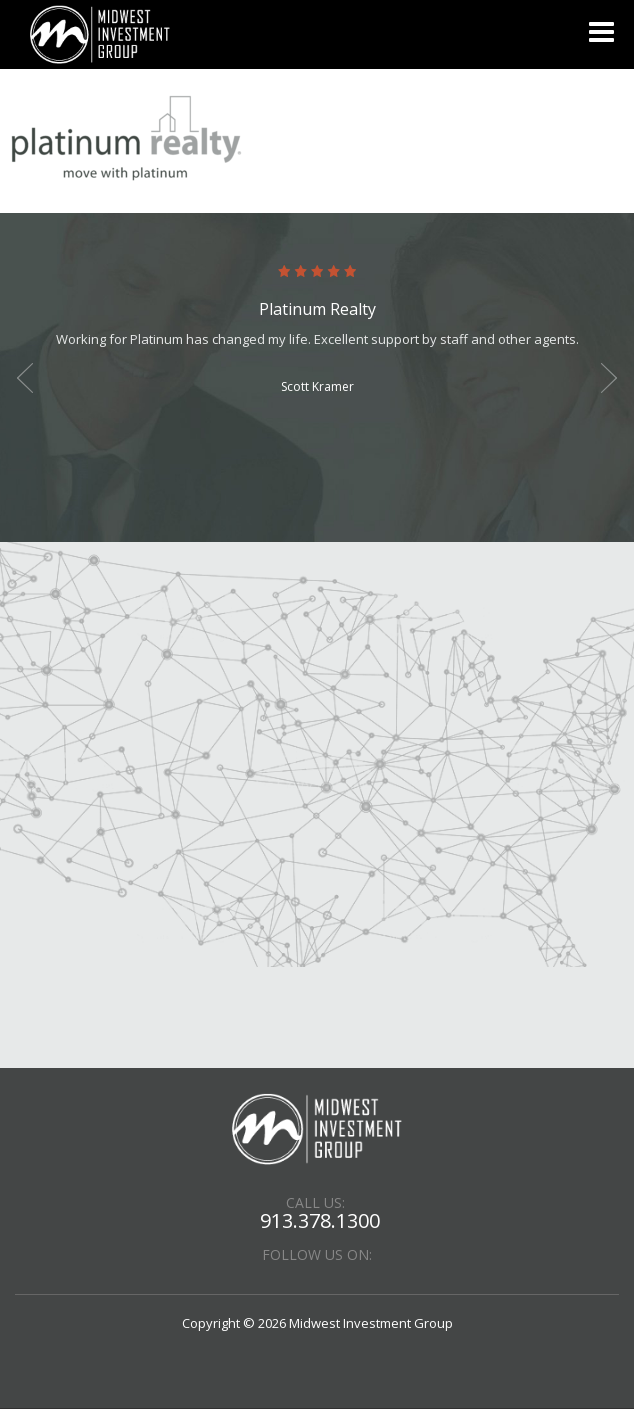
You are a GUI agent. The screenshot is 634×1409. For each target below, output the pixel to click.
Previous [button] (25, 378)
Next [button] (609, 378)
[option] (317, 331)
